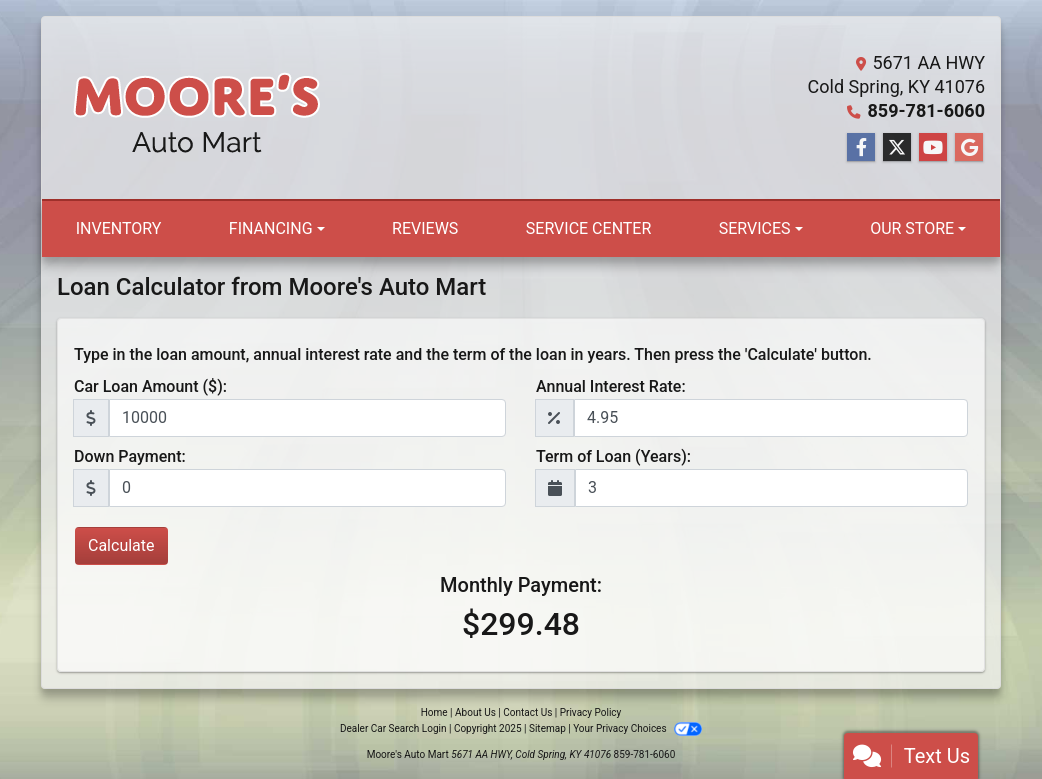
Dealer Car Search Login (393, 728)
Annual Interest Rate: (611, 386)
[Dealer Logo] (197, 108)
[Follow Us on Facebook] (861, 148)
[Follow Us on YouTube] (933, 148)
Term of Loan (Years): (613, 456)
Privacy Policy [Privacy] (591, 712)
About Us (475, 712)
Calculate (121, 545)
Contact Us (527, 712)
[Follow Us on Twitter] (897, 148)
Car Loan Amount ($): (150, 386)
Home (434, 712)
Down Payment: (130, 456)
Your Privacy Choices (637, 728)
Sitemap (547, 728)
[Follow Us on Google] (969, 148)
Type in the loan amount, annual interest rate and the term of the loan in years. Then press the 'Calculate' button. (473, 354)
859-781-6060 (926, 110)
